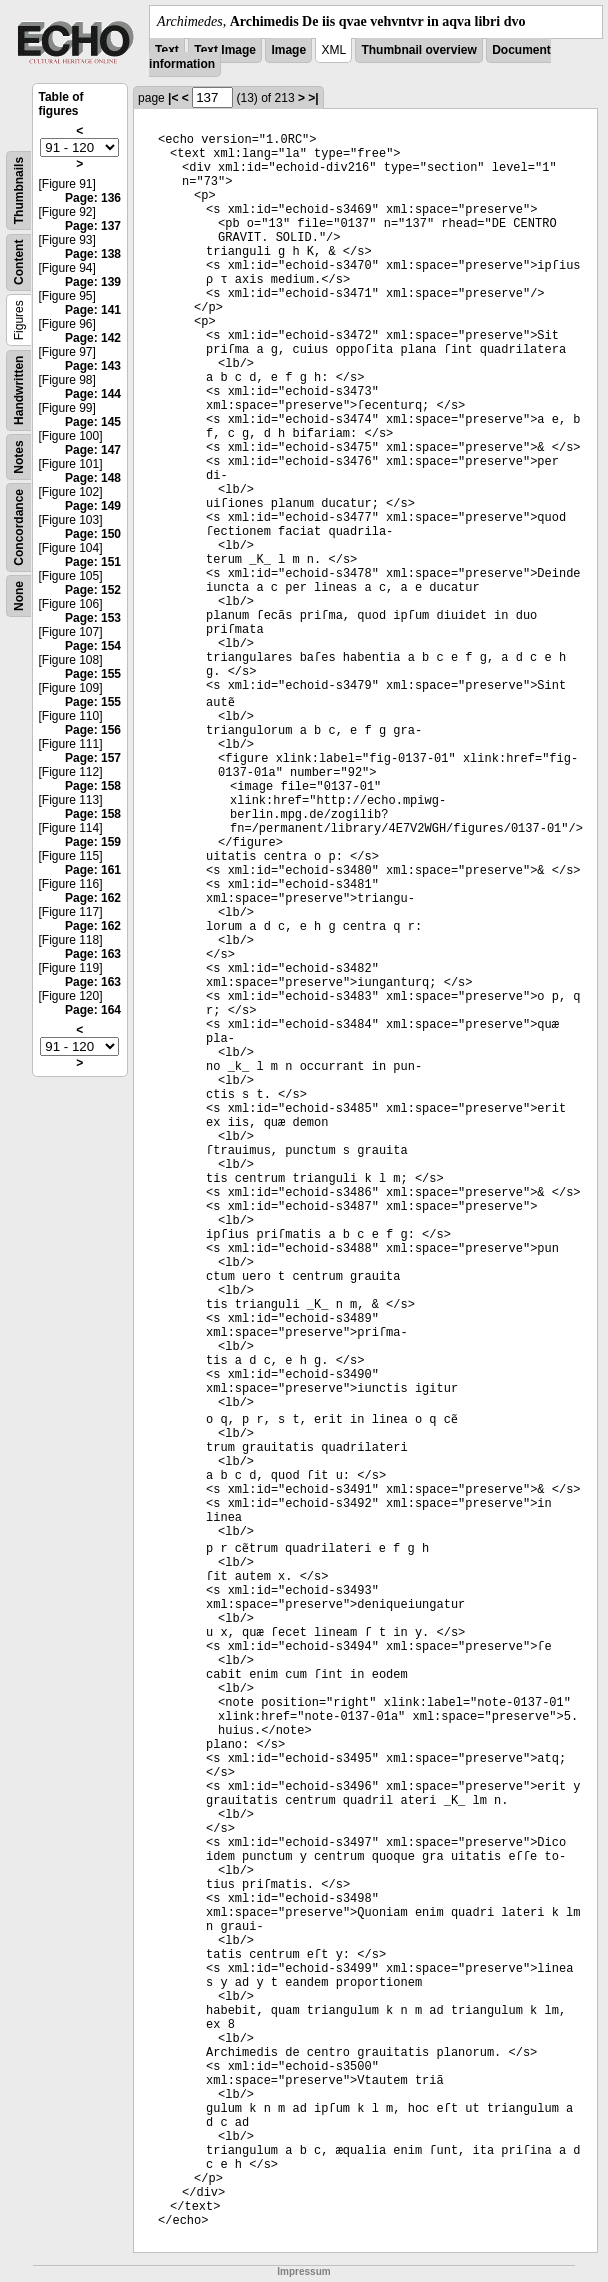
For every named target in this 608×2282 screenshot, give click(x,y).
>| (313, 98)
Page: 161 (93, 870)
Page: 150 (93, 534)
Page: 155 (93, 674)
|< (173, 98)
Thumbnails (19, 190)
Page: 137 (93, 226)
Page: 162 (93, 898)
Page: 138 (93, 254)
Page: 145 (93, 422)
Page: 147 (93, 450)
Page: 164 (93, 1010)
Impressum (303, 2271)
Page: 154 (93, 646)
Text (167, 50)
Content (19, 262)
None (19, 596)
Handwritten (19, 390)
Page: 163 (93, 954)
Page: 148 (93, 478)
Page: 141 (93, 310)
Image (288, 50)
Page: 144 (93, 394)
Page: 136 (93, 198)
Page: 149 (93, 506)
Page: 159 (93, 842)
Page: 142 (93, 338)
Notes (19, 456)
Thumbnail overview (418, 50)
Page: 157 (93, 758)
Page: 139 (93, 282)
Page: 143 (93, 366)
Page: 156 (93, 730)
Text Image (225, 50)
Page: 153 (93, 618)
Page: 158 (93, 786)
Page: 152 (93, 590)
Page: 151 (93, 562)
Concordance (19, 527)
